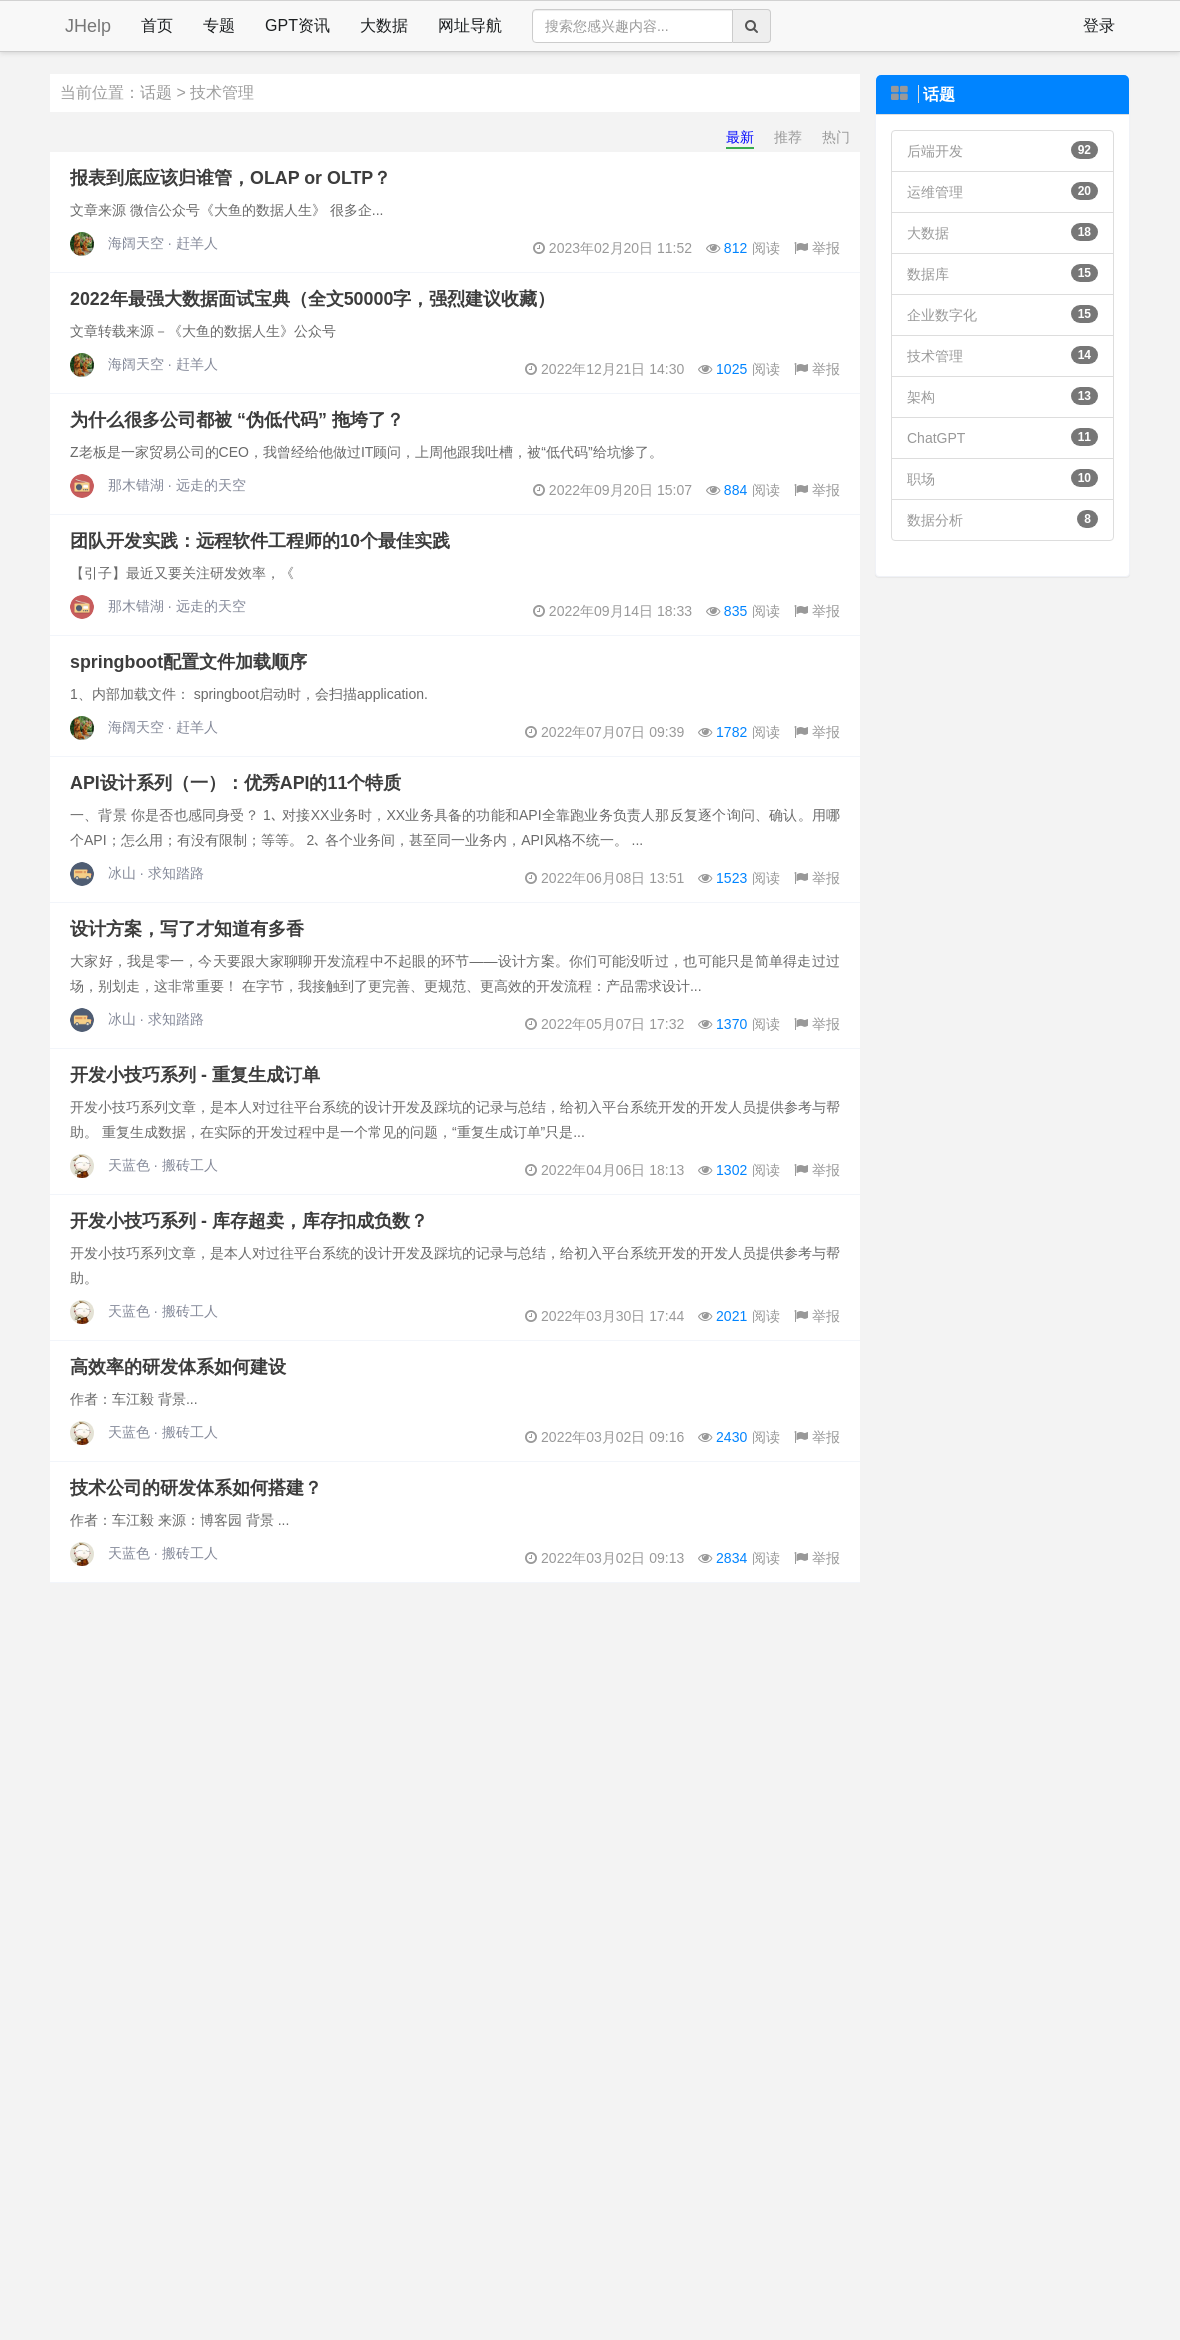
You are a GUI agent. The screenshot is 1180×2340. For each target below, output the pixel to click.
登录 (1099, 25)
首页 (157, 25)
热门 (836, 137)
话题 (156, 92)
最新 (740, 137)
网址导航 (470, 25)
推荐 (788, 137)
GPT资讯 (297, 25)
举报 (817, 248)
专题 (219, 25)
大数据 (384, 25)
